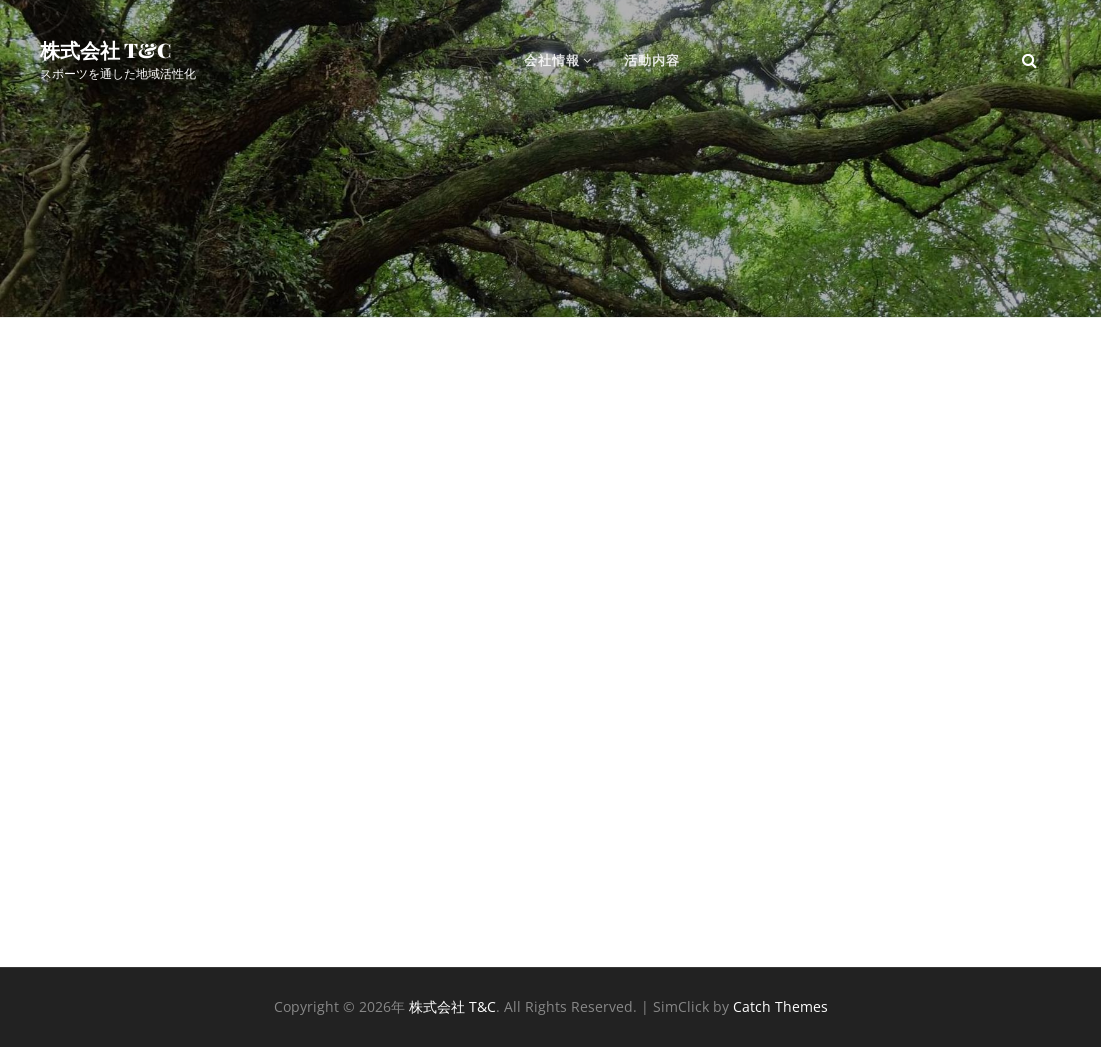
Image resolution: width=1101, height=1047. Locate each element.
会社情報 (552, 60)
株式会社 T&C (105, 49)
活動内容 (652, 60)
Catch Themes (780, 1006)
